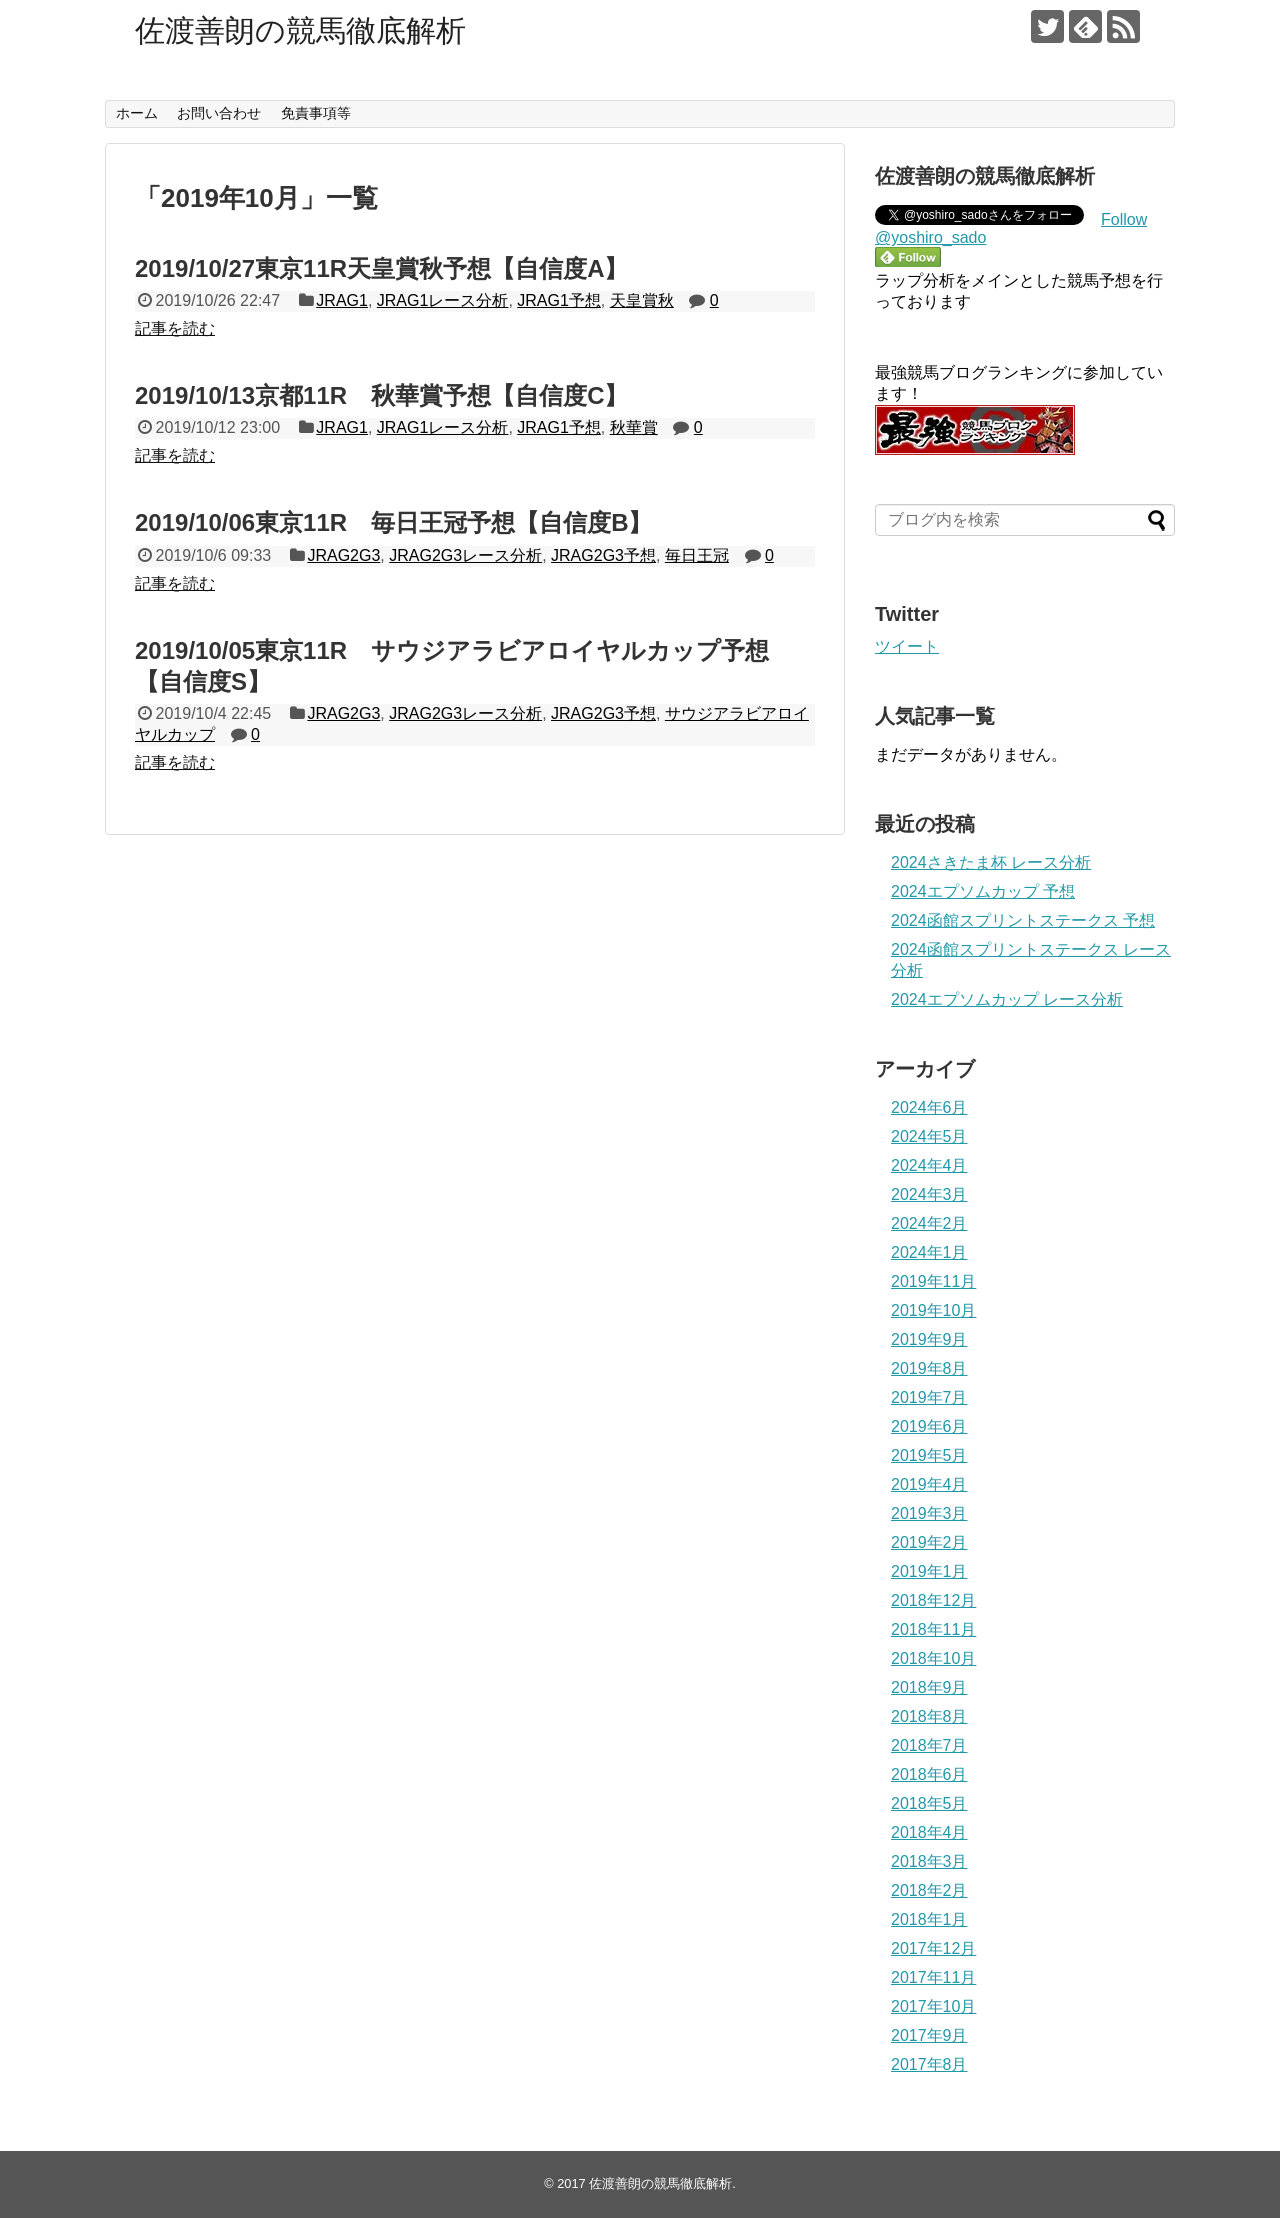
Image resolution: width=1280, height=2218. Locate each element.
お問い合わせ (219, 113)
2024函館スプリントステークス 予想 (1023, 920)
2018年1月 (929, 1919)
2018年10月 (933, 1658)
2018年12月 (933, 1600)
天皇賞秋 (642, 300)
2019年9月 (929, 1339)
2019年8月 (929, 1368)
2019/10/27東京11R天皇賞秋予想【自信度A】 (381, 268)
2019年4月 (929, 1484)
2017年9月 (929, 2035)
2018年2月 (929, 1890)
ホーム (137, 113)
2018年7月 (929, 1745)
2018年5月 (929, 1803)
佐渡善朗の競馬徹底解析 (300, 30)
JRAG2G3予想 (603, 555)
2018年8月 (929, 1716)
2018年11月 (933, 1629)
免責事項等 (316, 113)
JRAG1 (342, 300)
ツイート (907, 646)
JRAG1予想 (559, 300)
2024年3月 (929, 1194)
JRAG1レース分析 (443, 300)
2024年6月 (929, 1107)
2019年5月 (929, 1455)
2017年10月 (933, 2006)
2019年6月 (929, 1426)
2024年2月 (929, 1223)
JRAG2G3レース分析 (465, 555)
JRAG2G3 (343, 555)
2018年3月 (929, 1861)
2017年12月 (933, 1948)
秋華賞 (634, 427)
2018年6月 (929, 1774)
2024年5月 (929, 1136)
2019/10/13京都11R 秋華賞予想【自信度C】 (381, 395)
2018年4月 (929, 1832)
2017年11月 (933, 1977)
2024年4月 (929, 1165)
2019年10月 (933, 1310)
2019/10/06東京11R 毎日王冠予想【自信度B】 (393, 522)
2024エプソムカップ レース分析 (1007, 999)
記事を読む (175, 328)
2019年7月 (929, 1397)
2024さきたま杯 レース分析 (991, 862)
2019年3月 (929, 1513)
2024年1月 (929, 1252)
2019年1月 (929, 1571)
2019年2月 (929, 1542)
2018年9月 (929, 1687)
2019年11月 (933, 1281)
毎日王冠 (697, 555)
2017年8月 (929, 2064)
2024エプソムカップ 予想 (983, 891)
